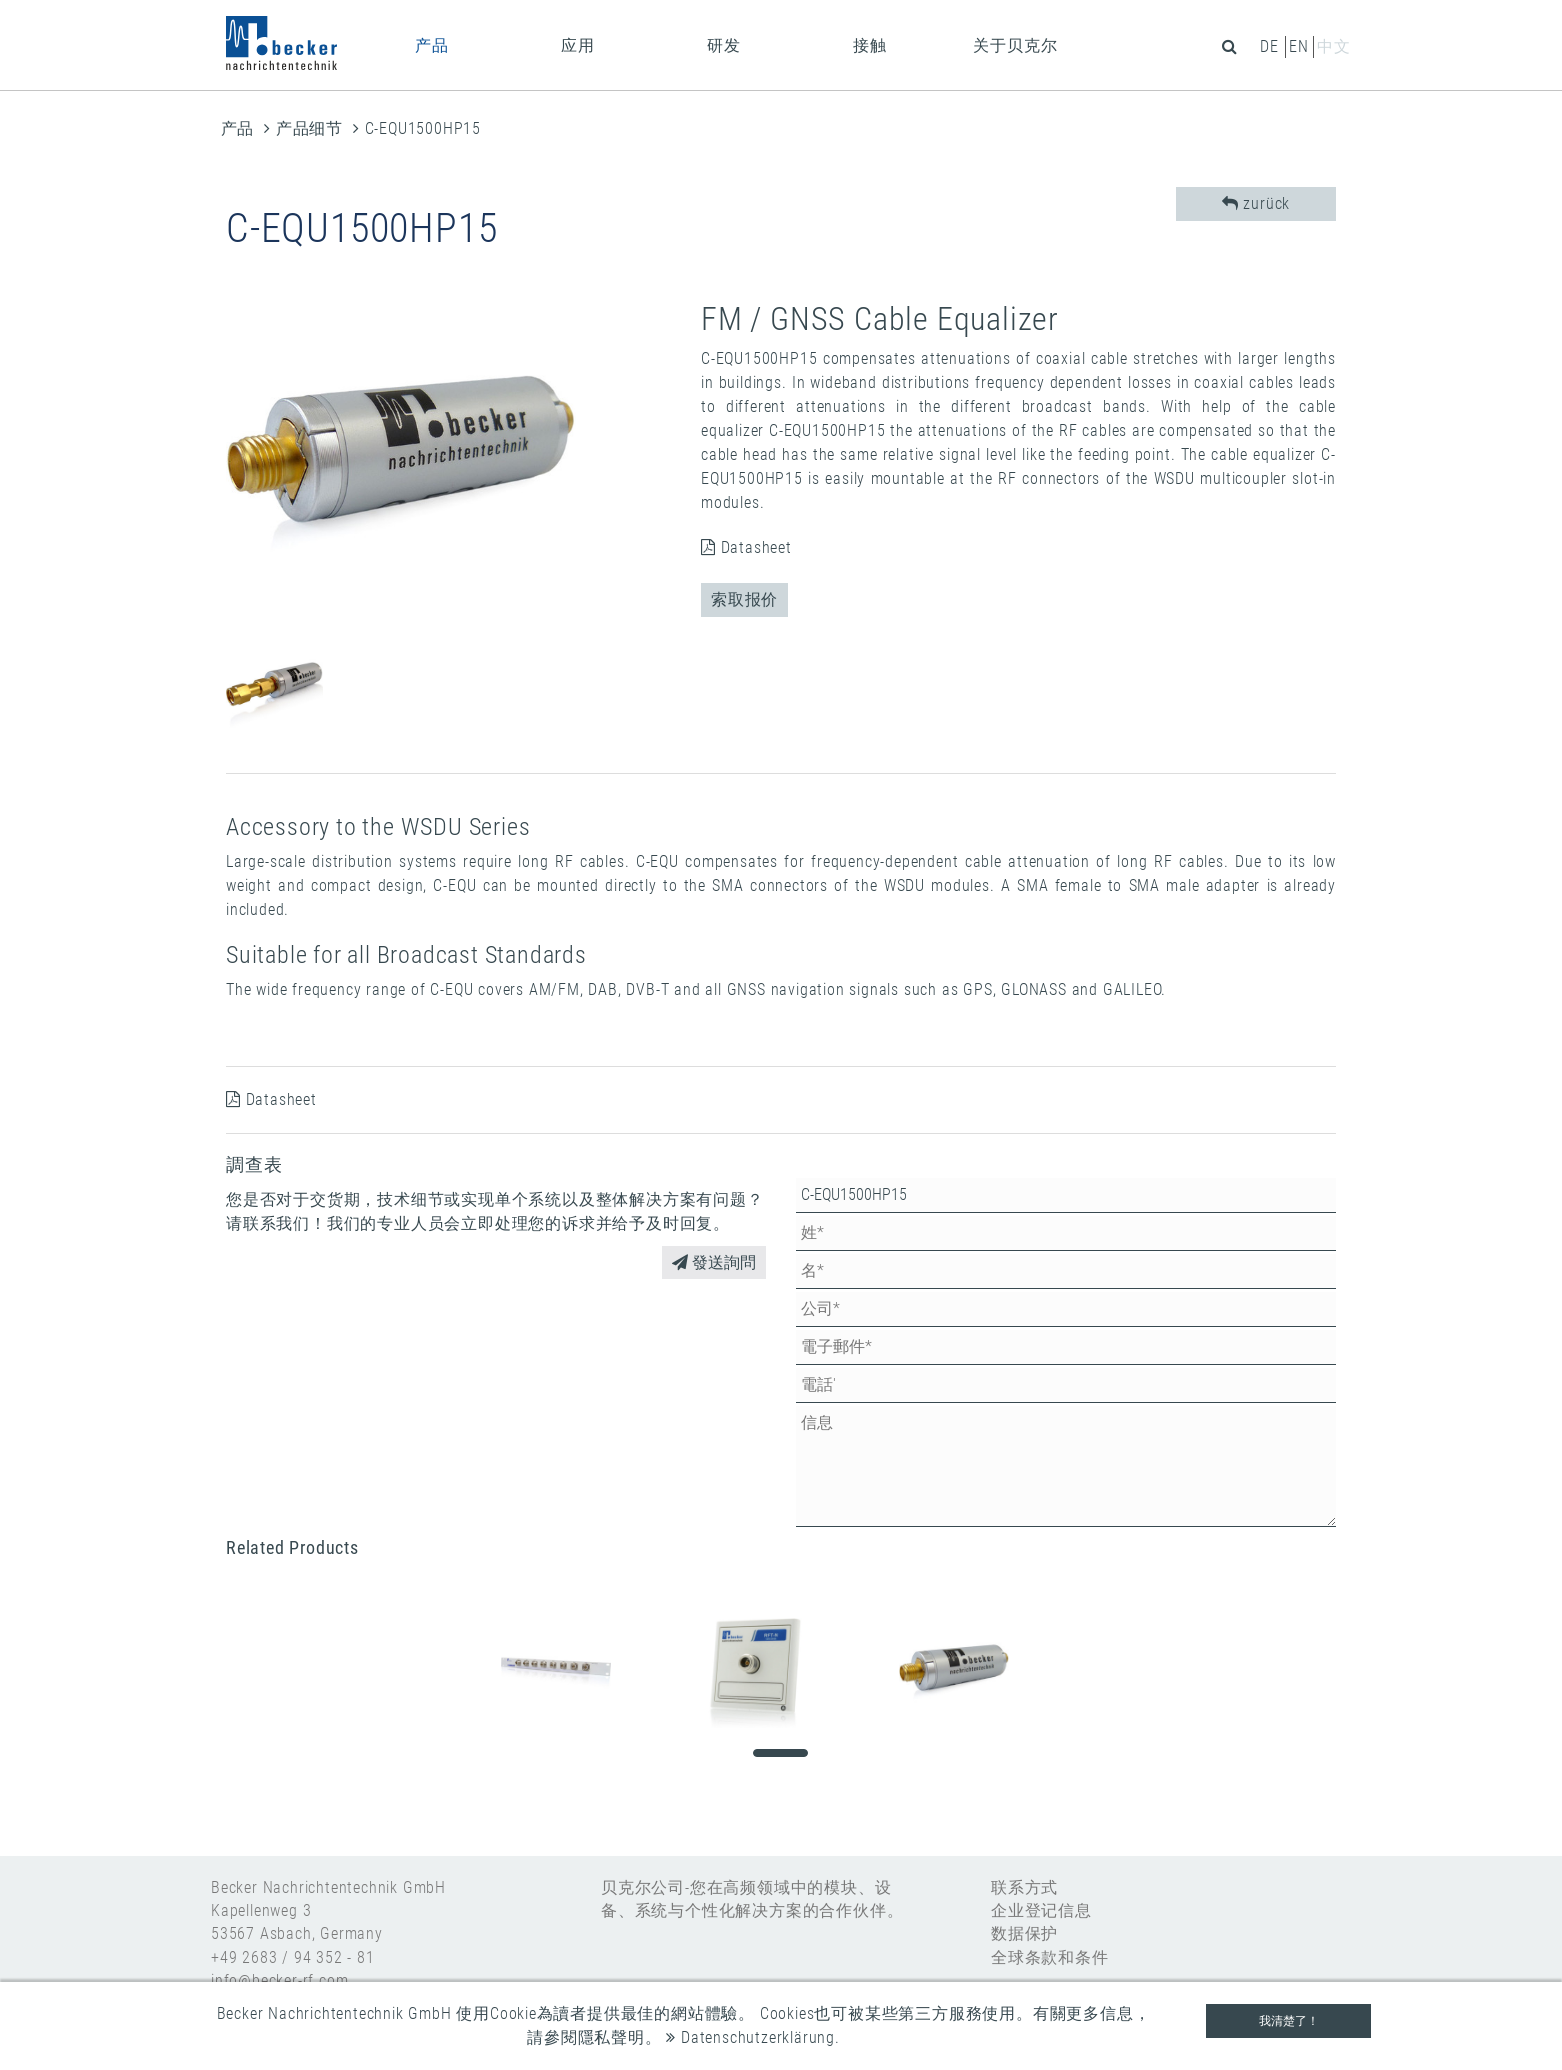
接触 (870, 45)
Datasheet (746, 547)
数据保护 (1024, 1933)
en (1299, 46)
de (1269, 46)
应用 (578, 45)
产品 (432, 45)
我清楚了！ (1289, 2021)
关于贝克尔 (1015, 45)
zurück (1256, 203)
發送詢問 (714, 1262)
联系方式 (1024, 1887)
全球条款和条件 (1050, 1957)
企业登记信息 (1041, 1910)
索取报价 (744, 599)
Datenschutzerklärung (750, 2037)
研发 (724, 45)
